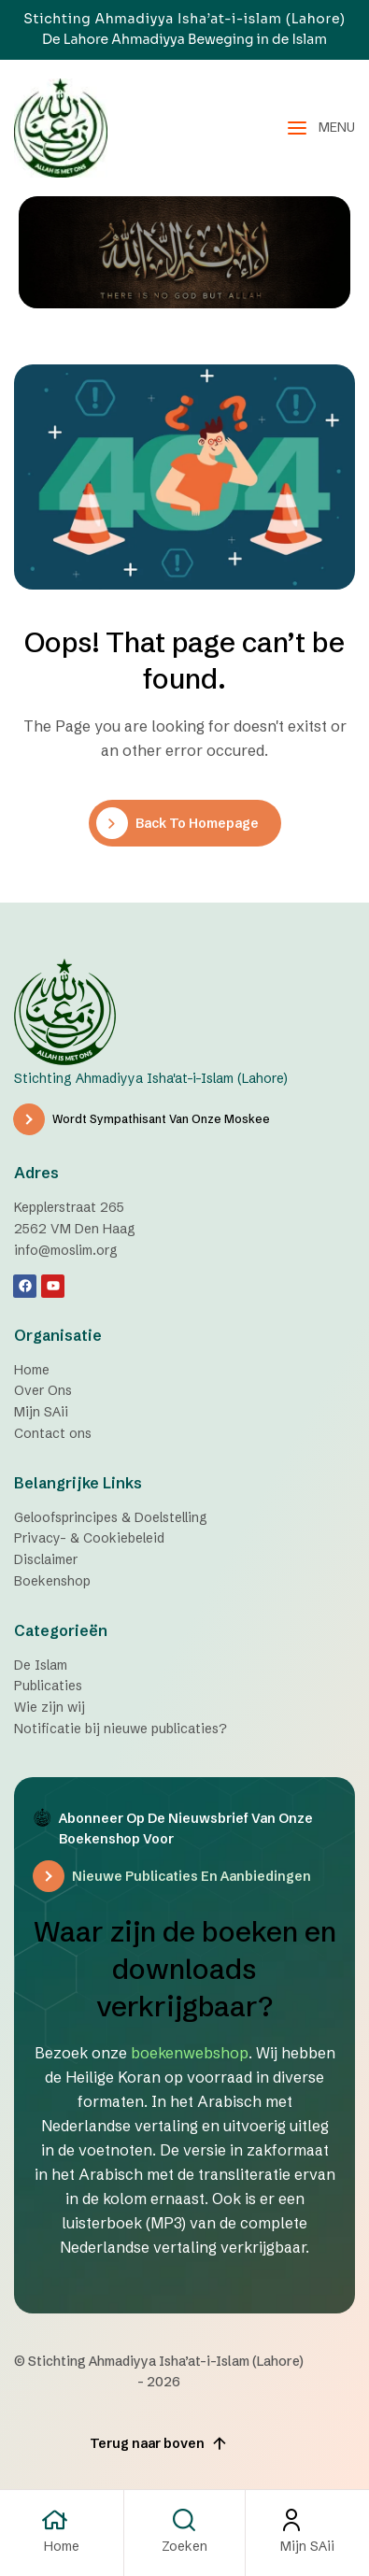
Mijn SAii (307, 2546)
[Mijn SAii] (307, 2520)
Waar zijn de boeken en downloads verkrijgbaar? (185, 1969)
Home (61, 2546)
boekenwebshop (189, 2052)
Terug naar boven (159, 2443)
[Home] (61, 2520)
